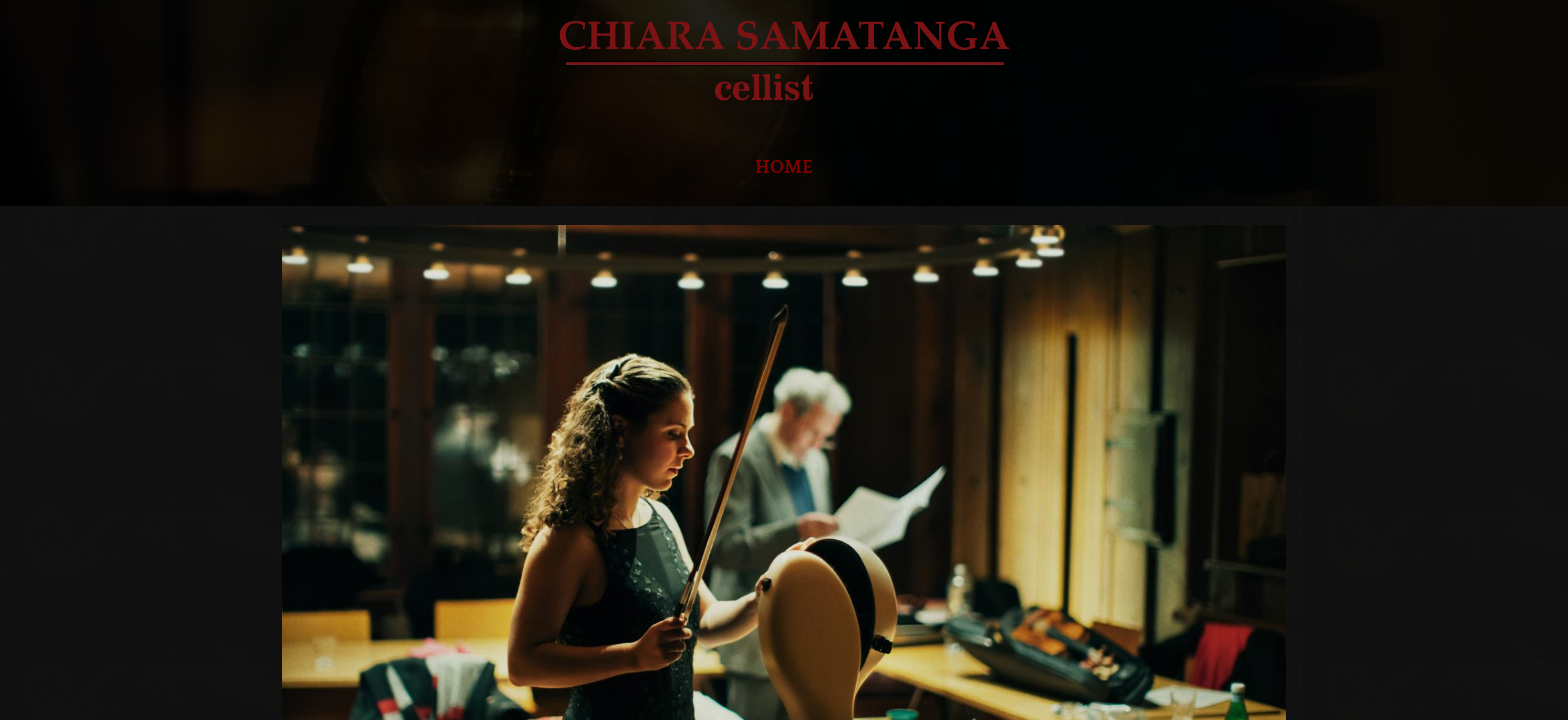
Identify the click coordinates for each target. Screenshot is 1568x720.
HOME (784, 167)
